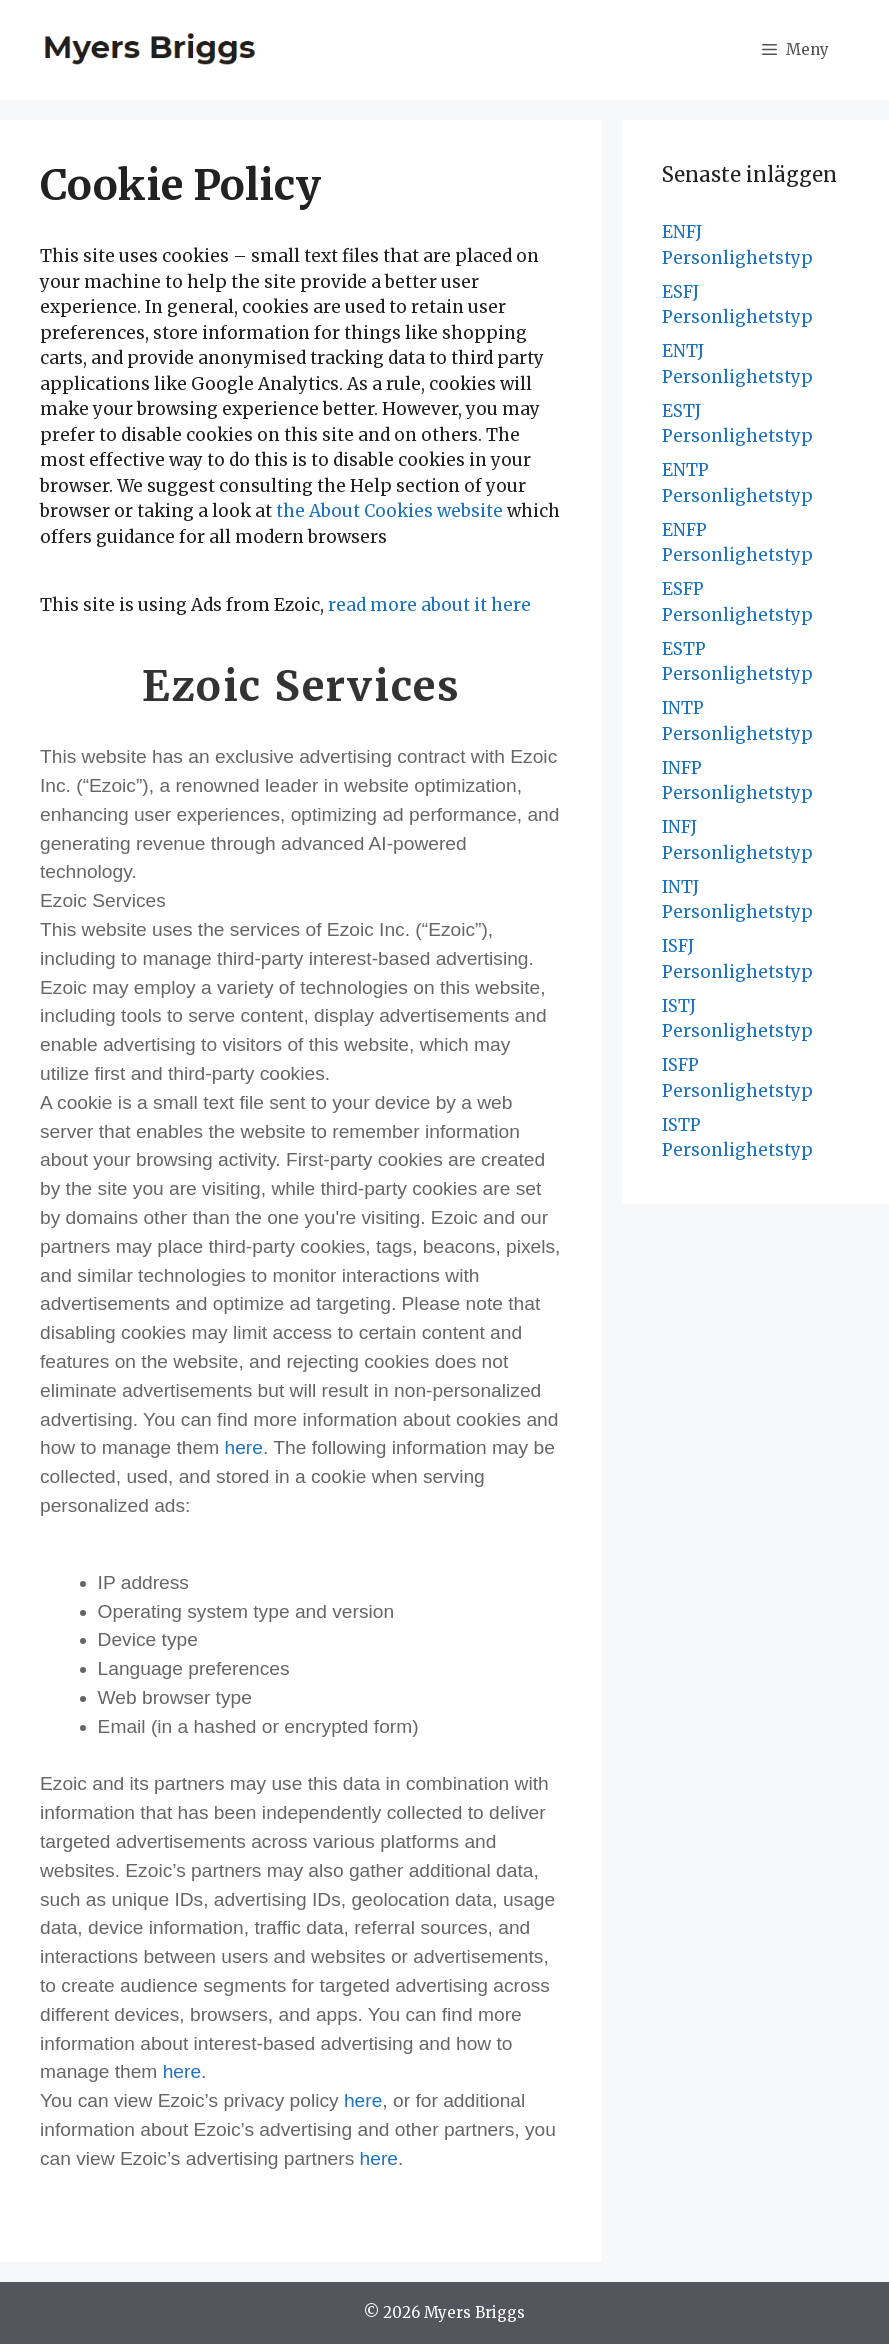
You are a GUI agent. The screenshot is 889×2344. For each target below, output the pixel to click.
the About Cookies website (389, 511)
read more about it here (429, 605)
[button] (795, 50)
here (244, 1447)
